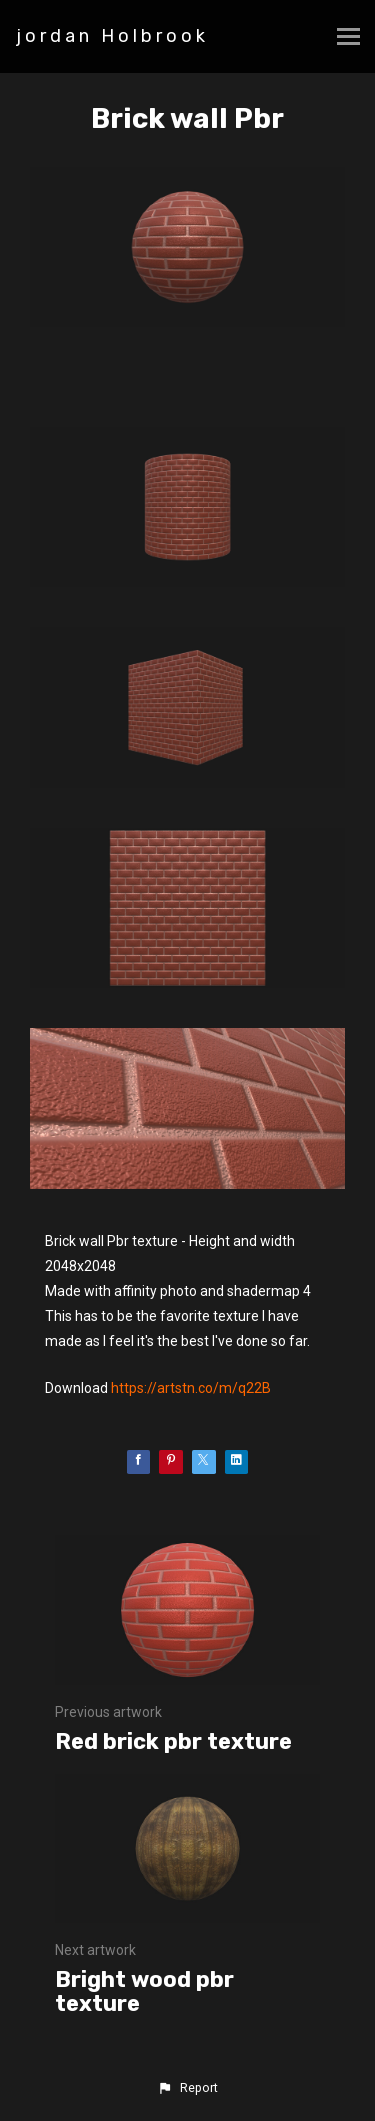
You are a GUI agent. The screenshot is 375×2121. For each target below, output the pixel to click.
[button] (187, 2088)
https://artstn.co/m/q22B (191, 1388)
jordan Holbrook (112, 36)
